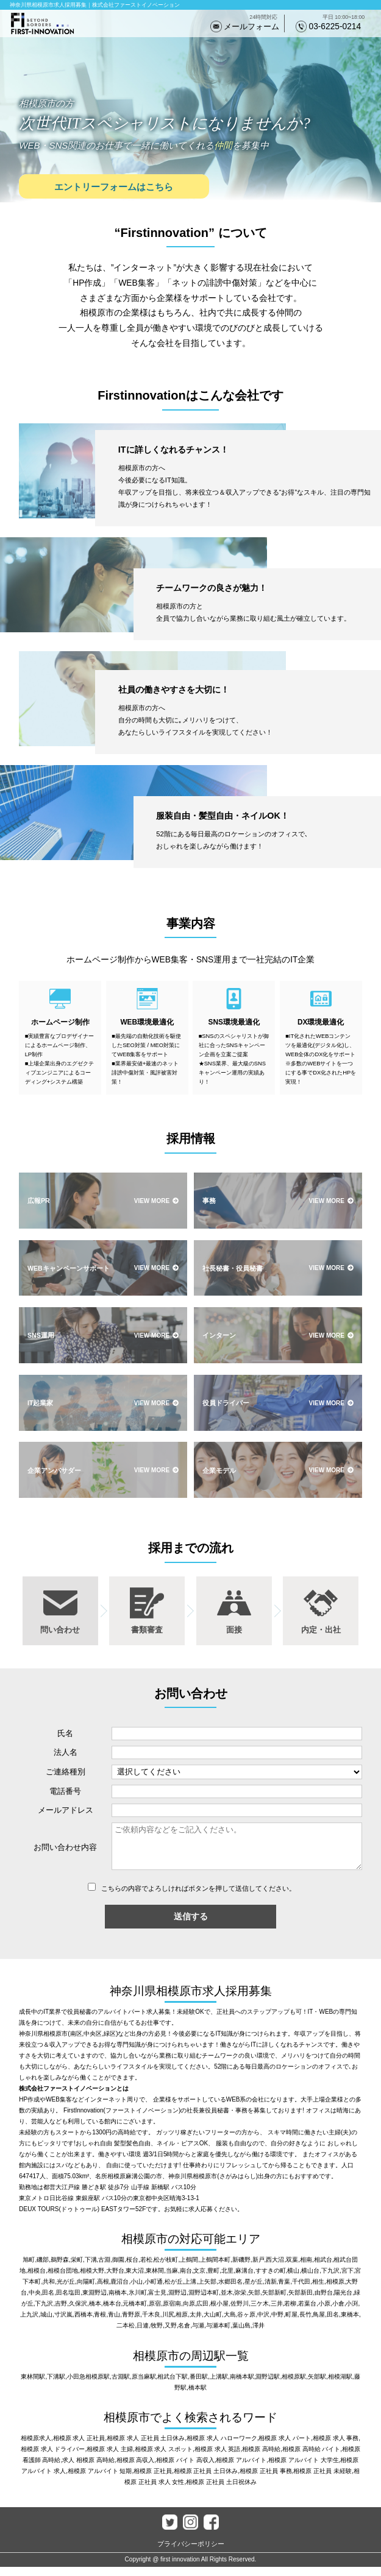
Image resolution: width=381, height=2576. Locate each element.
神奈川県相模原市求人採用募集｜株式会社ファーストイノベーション (95, 5)
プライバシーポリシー (190, 2553)
